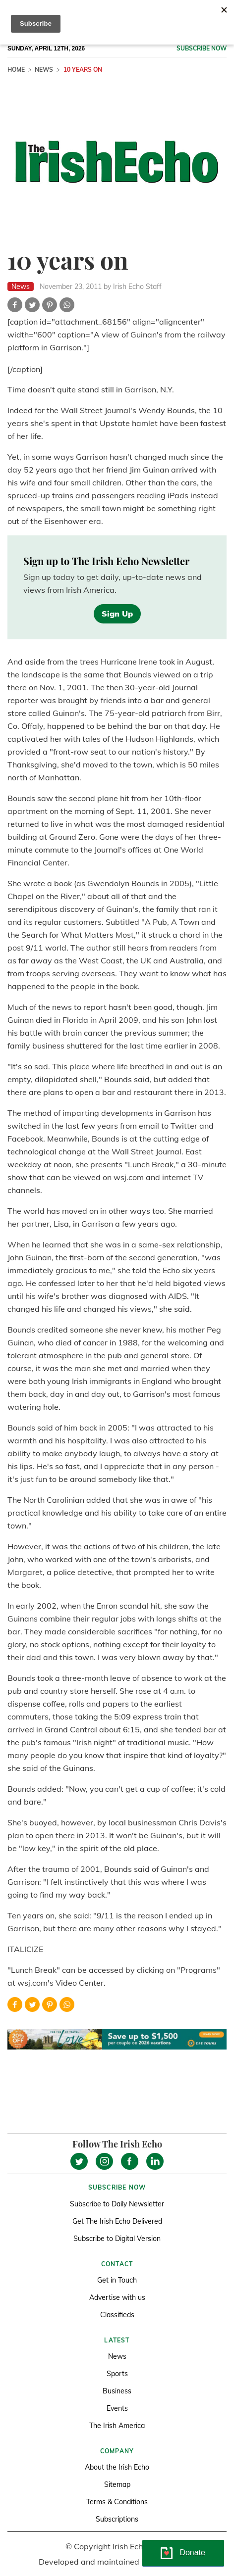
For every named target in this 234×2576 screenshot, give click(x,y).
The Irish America (117, 2425)
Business (117, 2390)
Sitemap (117, 2484)
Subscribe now (201, 48)
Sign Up (117, 614)
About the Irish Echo (117, 2467)
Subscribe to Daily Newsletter (117, 2203)
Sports (117, 2373)
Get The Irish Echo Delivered (117, 2221)
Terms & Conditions (117, 2501)
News (44, 69)
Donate (192, 2552)
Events (117, 2408)
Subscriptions (117, 2519)
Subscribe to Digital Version (117, 2238)
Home (16, 69)
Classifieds (117, 2314)
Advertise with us (117, 2297)
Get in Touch (117, 2280)
